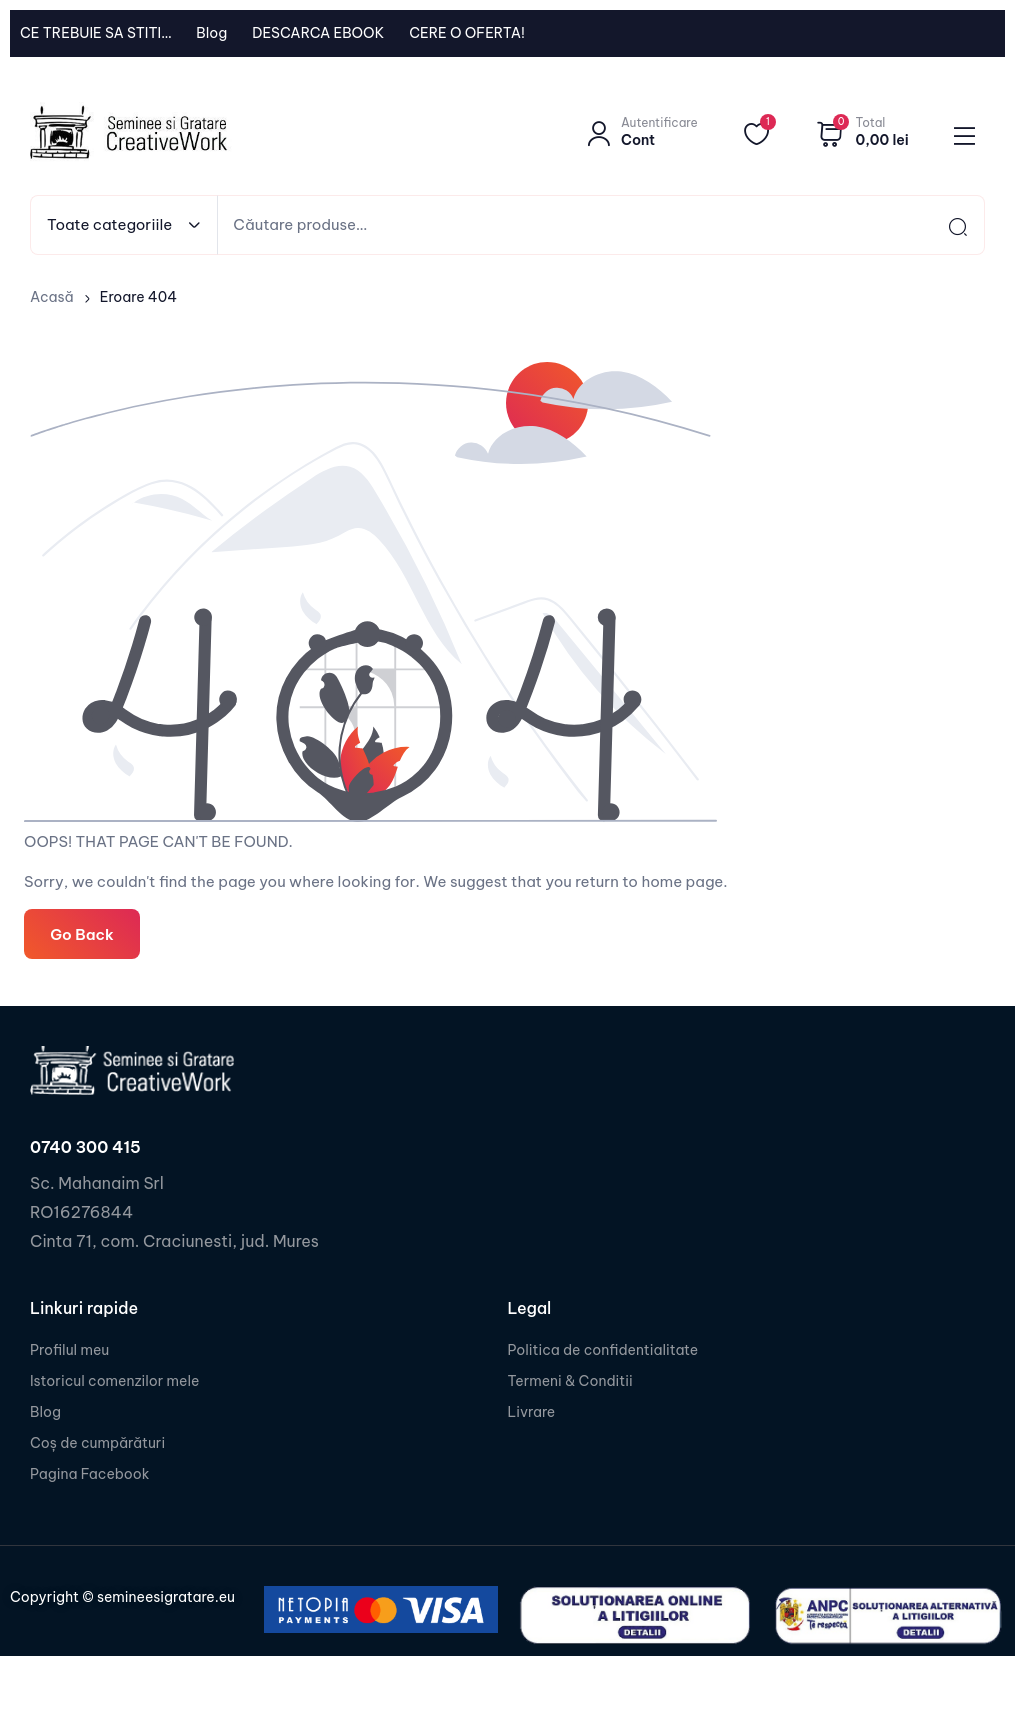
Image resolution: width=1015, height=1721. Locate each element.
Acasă (52, 297)
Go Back (81, 933)
